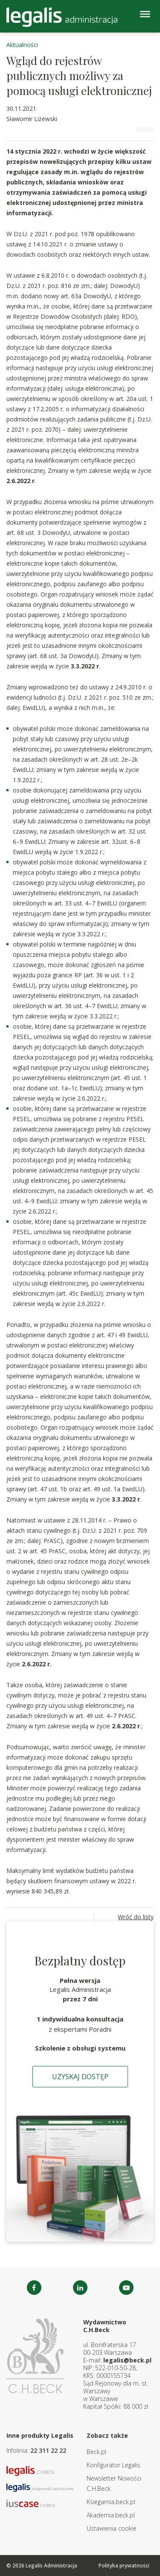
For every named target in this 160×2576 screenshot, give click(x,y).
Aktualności (22, 45)
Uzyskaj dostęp (80, 2076)
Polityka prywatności (124, 2565)
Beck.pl (96, 2452)
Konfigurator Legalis (113, 2465)
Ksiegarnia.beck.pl (111, 2502)
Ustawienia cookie (112, 2528)
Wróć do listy (136, 1917)
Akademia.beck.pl (111, 2515)
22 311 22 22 (48, 2450)
